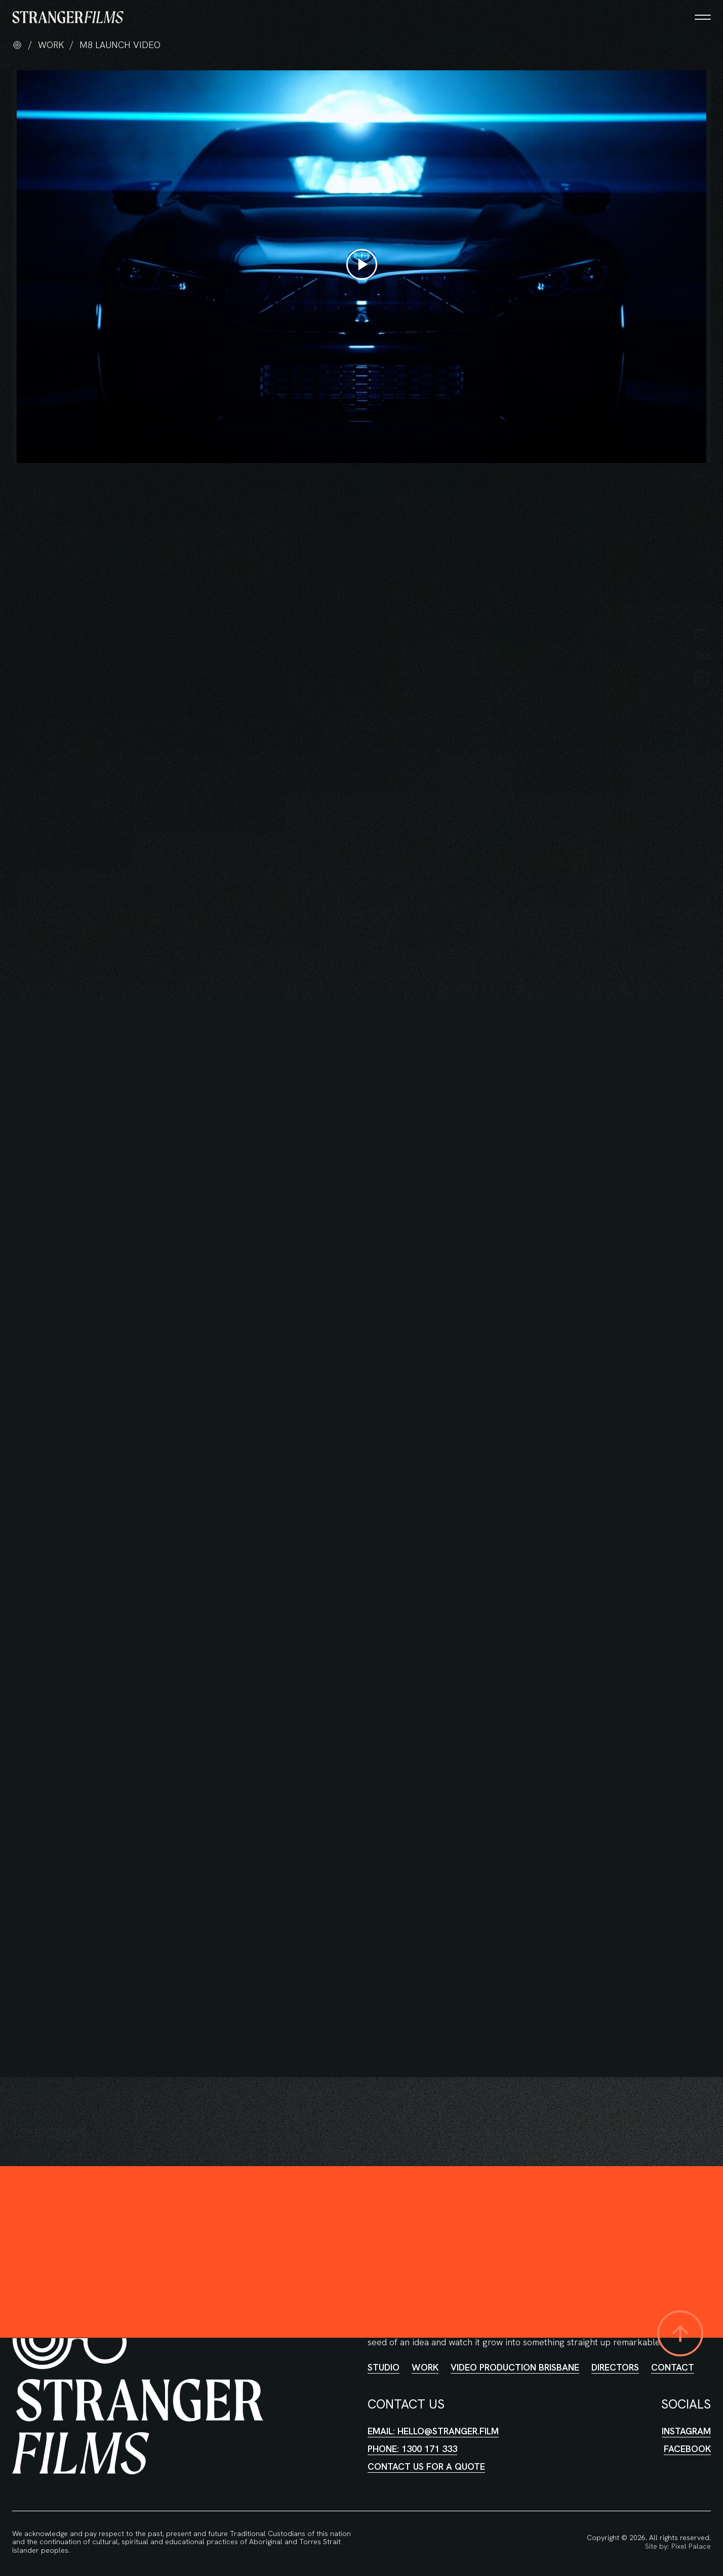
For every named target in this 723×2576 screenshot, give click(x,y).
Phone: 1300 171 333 (412, 2449)
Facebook (687, 2448)
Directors (615, 2367)
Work (425, 2367)
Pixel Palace (691, 2546)
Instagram (686, 2431)
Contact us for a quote (426, 2466)
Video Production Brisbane (515, 2367)
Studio (383, 2367)
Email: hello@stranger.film (433, 2431)
